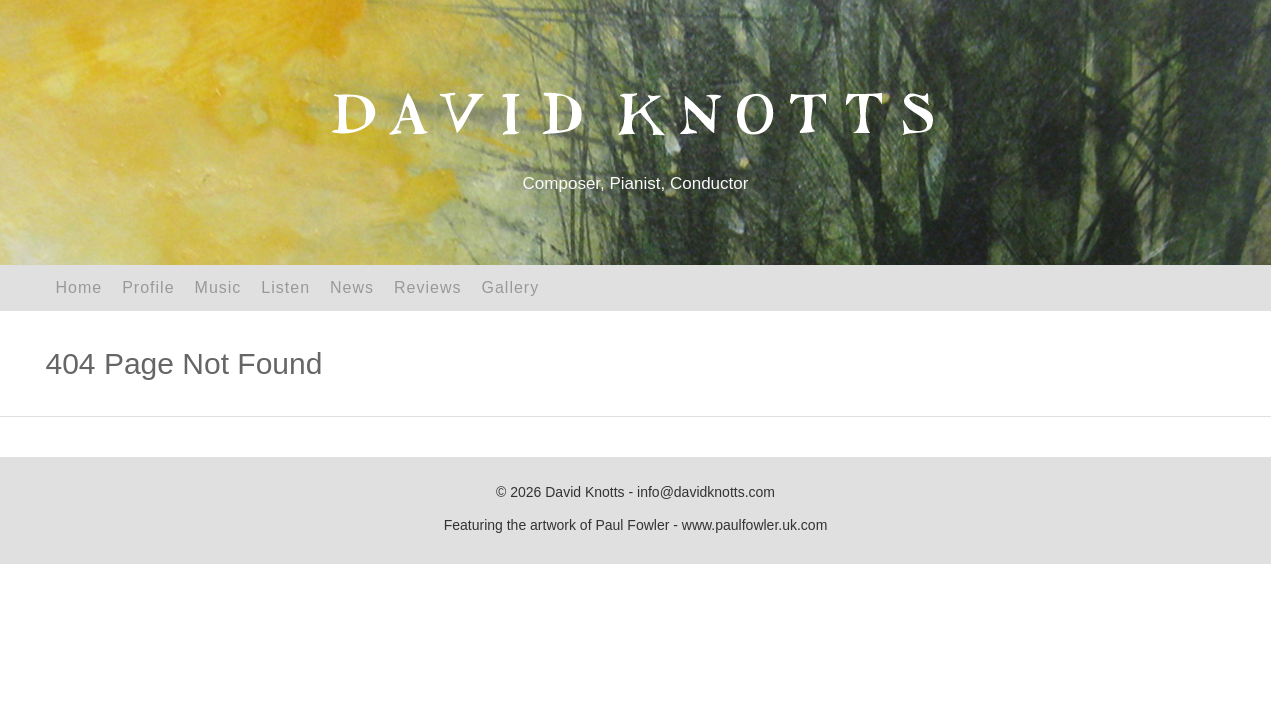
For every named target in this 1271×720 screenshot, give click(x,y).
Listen (285, 287)
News (352, 287)
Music (218, 287)
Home (79, 287)
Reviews (427, 287)
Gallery (511, 287)
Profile (148, 287)
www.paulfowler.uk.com (755, 525)
